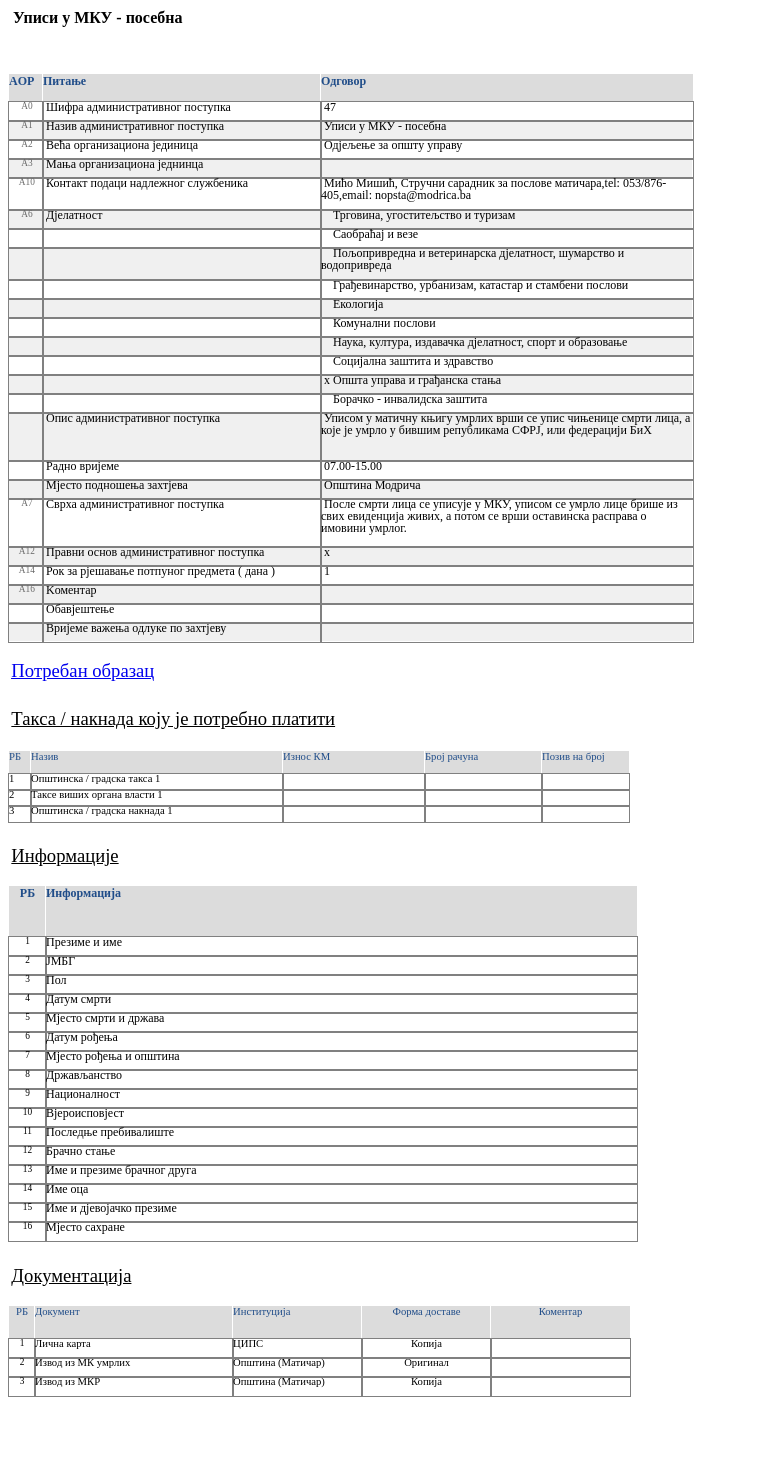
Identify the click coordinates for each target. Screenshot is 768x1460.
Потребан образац (82, 670)
